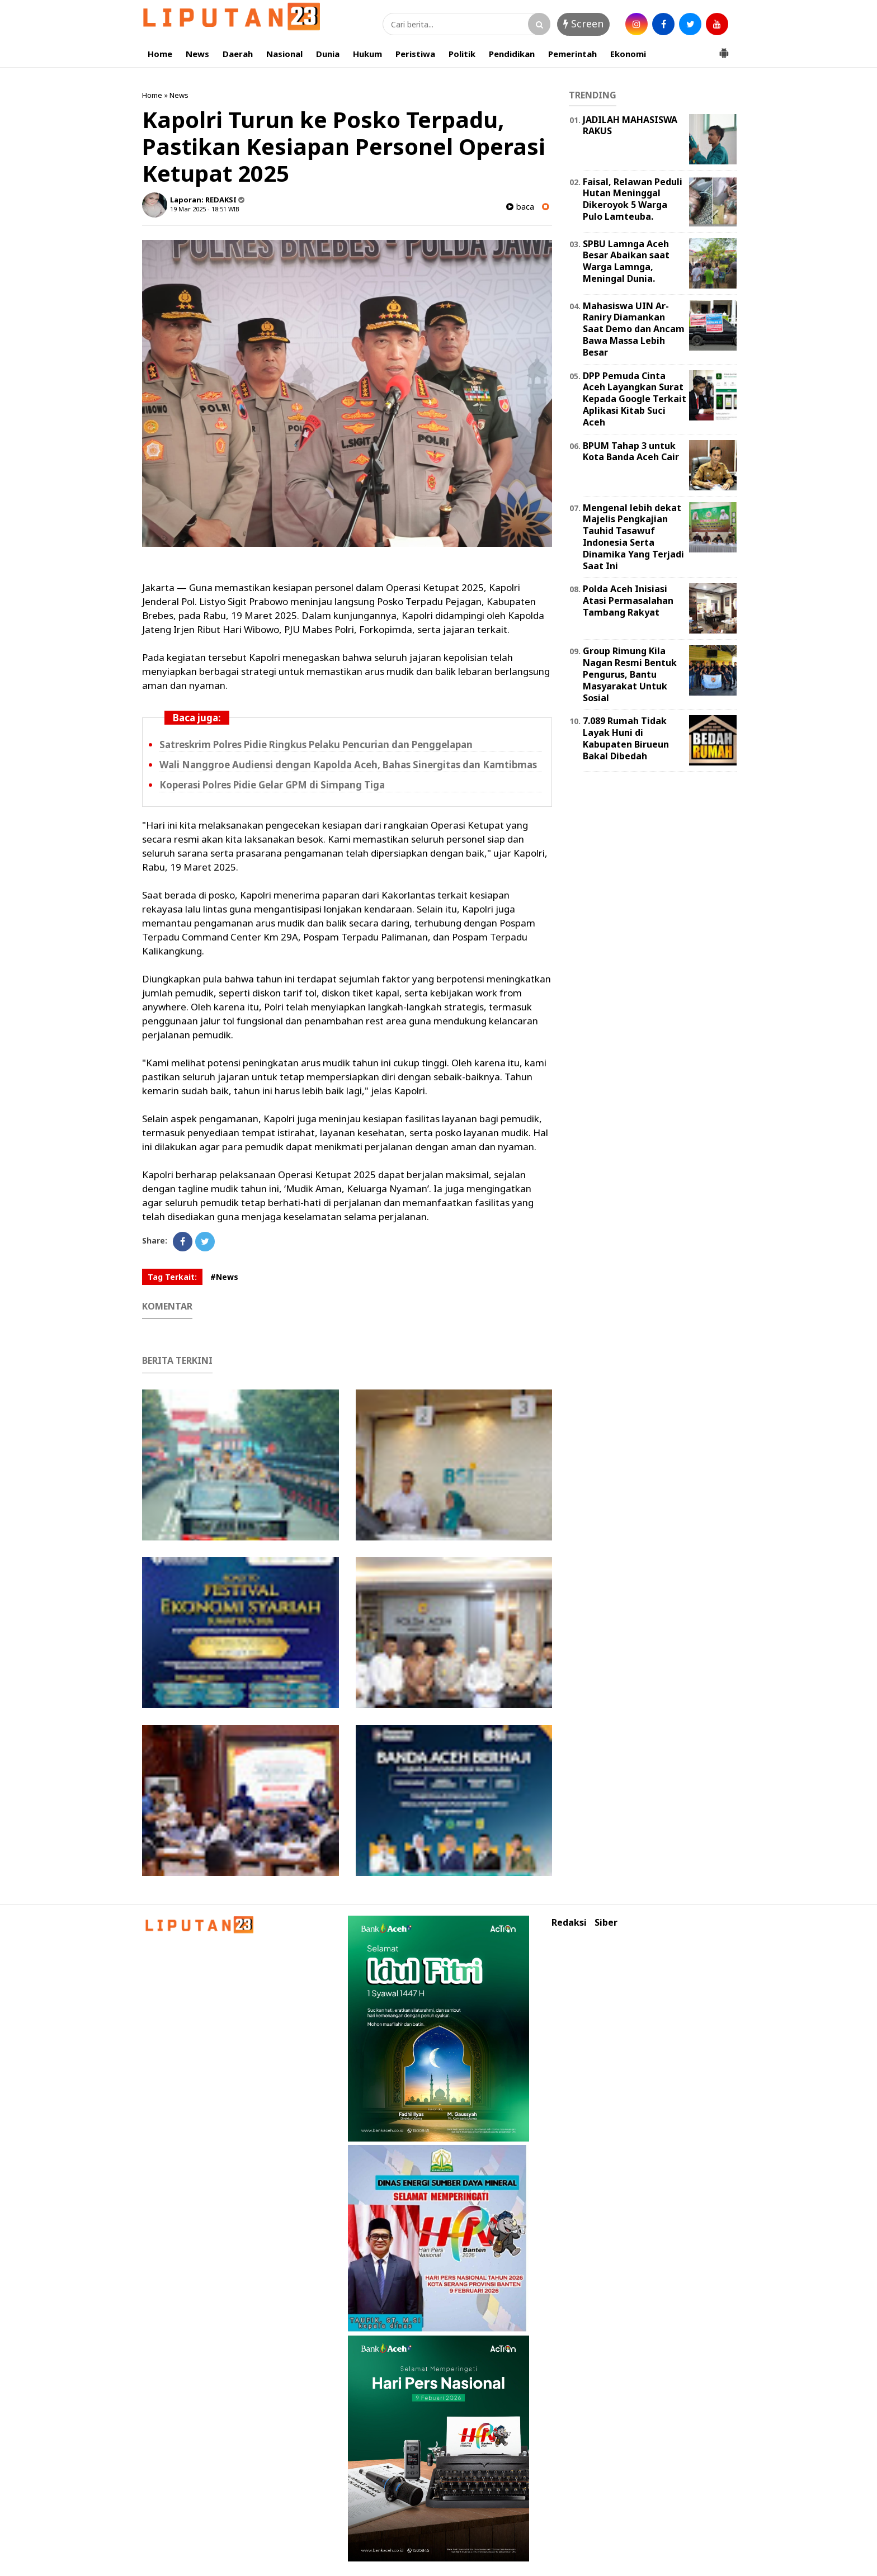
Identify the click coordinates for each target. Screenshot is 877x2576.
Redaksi (569, 1923)
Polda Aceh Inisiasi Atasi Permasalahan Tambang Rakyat (628, 600)
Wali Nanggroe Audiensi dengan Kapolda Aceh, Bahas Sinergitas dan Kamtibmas (348, 764)
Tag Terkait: (172, 1277)
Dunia (328, 53)
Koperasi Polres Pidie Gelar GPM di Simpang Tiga (272, 784)
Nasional (284, 53)
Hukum (367, 53)
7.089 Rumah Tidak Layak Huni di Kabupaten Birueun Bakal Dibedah (626, 738)
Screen (583, 23)
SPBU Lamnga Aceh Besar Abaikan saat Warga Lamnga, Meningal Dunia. (626, 261)
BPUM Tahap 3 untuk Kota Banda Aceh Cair (631, 451)
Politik (462, 53)
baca (520, 206)
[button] (723, 48)
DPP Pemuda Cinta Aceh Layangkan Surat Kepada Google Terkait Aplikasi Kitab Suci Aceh (634, 399)
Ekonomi (628, 53)
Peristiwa (415, 53)
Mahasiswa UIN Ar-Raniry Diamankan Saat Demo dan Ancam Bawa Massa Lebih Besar (634, 329)
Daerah (238, 53)
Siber (606, 1923)
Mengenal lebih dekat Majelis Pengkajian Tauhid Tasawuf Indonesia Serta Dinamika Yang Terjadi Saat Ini (633, 537)
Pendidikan (512, 53)
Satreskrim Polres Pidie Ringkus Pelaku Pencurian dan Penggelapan (316, 744)
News (197, 53)
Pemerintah (572, 53)
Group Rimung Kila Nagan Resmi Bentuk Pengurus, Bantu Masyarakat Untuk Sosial (630, 674)
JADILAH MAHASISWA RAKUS (630, 126)
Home (160, 53)
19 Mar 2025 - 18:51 (198, 209)
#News (224, 1277)
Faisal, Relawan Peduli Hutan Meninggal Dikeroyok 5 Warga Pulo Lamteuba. (632, 199)
